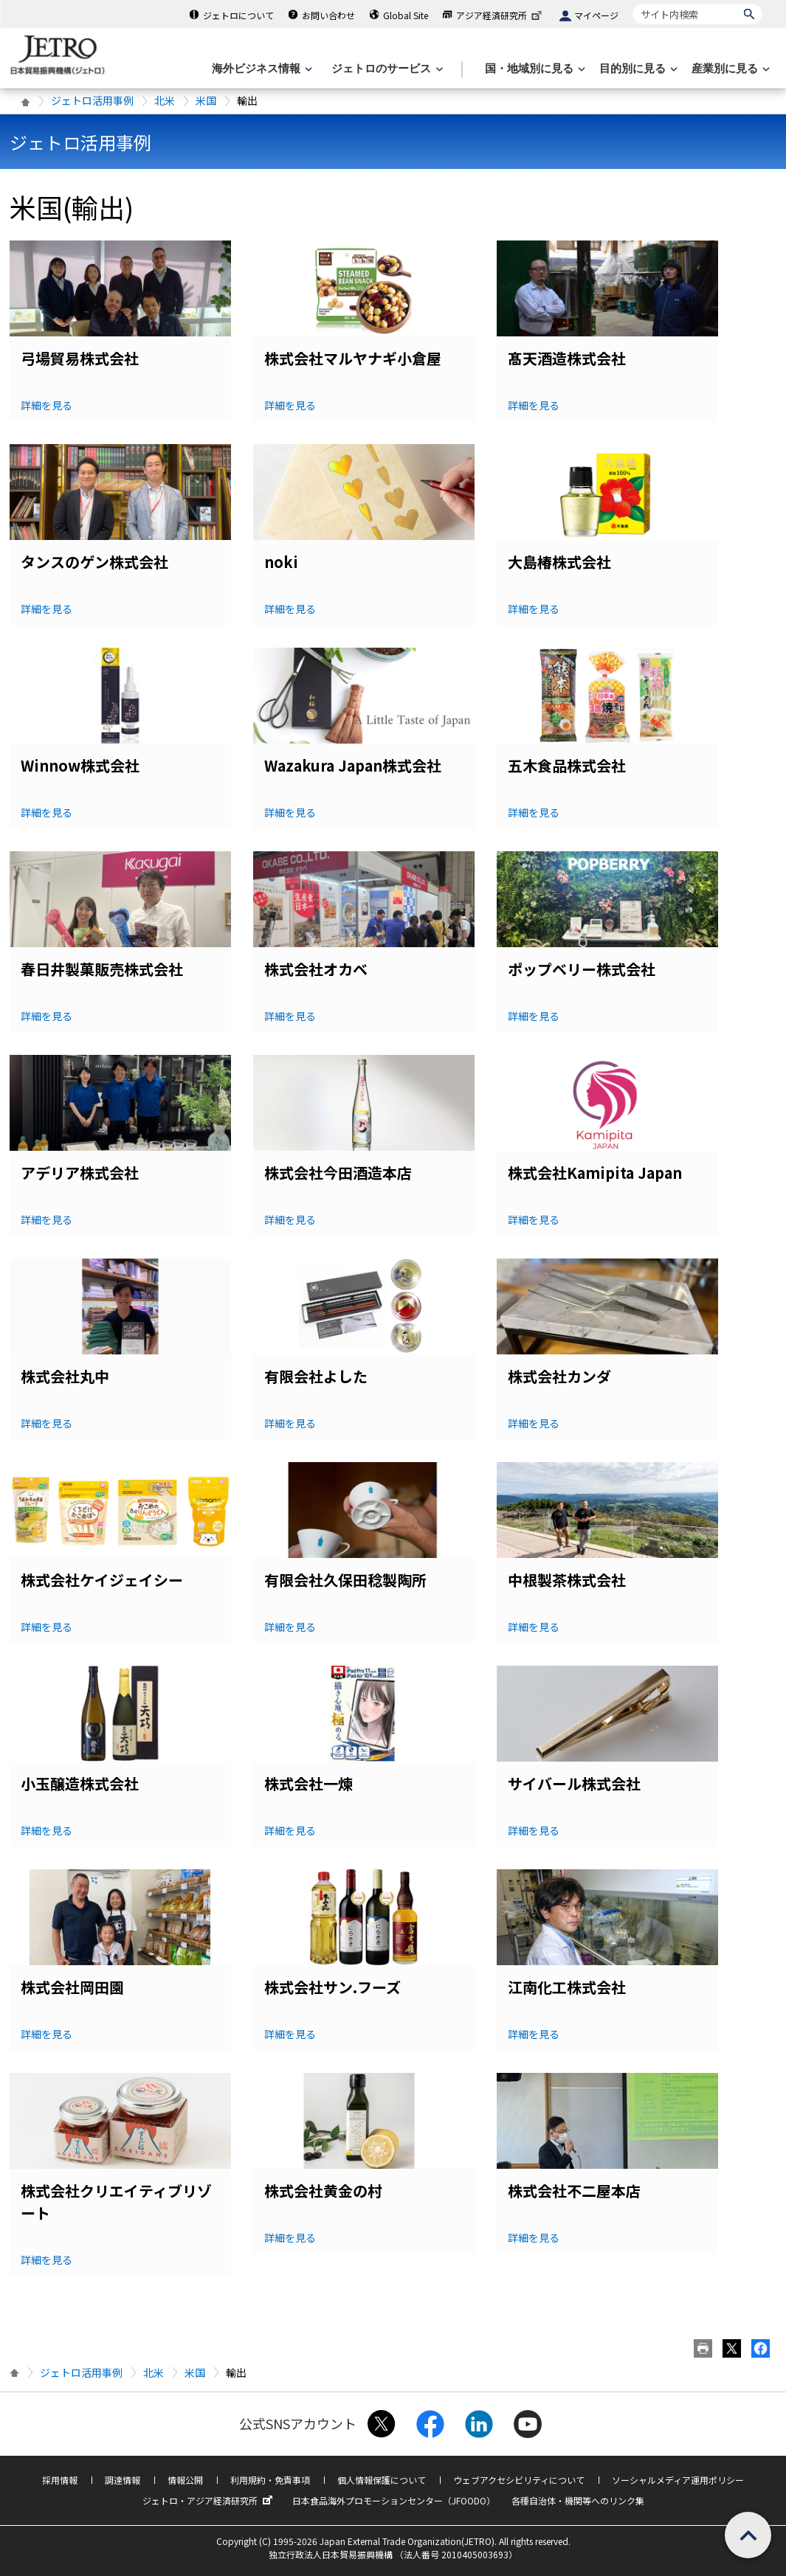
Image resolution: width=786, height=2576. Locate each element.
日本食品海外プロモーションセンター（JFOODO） (393, 2500)
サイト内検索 (632, 3)
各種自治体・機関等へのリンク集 (577, 2500)
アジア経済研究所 (500, 15)
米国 (206, 100)
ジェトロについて (238, 15)
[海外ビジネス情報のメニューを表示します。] (260, 68)
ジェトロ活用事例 (92, 100)
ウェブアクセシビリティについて (519, 2479)
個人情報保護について (381, 2479)
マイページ (596, 15)
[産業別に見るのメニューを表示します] (729, 68)
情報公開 (185, 2479)
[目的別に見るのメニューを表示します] (637, 68)
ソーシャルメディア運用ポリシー (678, 2479)
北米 (164, 100)
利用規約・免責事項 (270, 2479)
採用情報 (59, 2479)
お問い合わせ (328, 15)
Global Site (405, 15)
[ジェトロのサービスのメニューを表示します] (385, 68)
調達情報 (122, 2479)
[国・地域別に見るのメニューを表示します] (533, 68)
